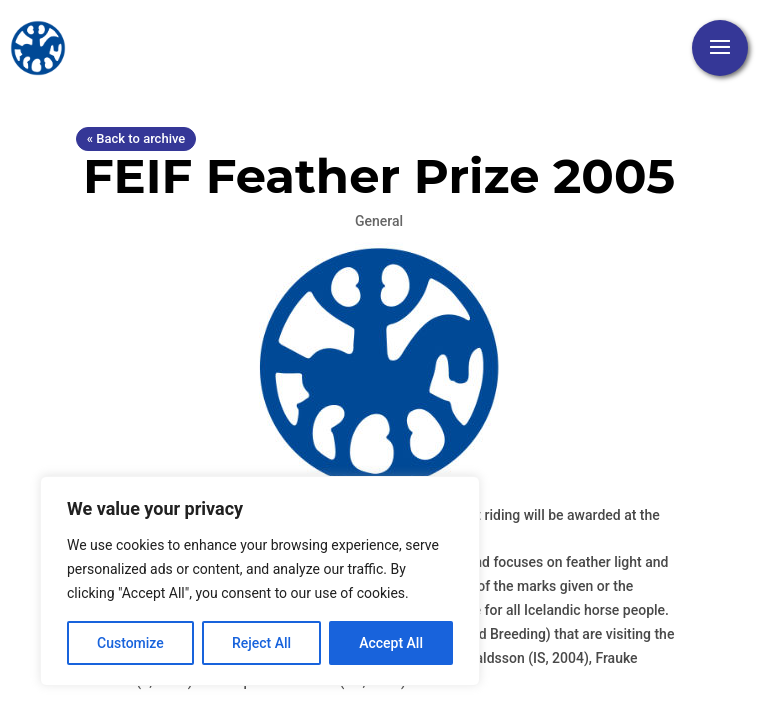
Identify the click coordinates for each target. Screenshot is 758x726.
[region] (260, 581)
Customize (130, 643)
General (379, 221)
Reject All (261, 643)
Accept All (391, 643)
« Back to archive (136, 138)
